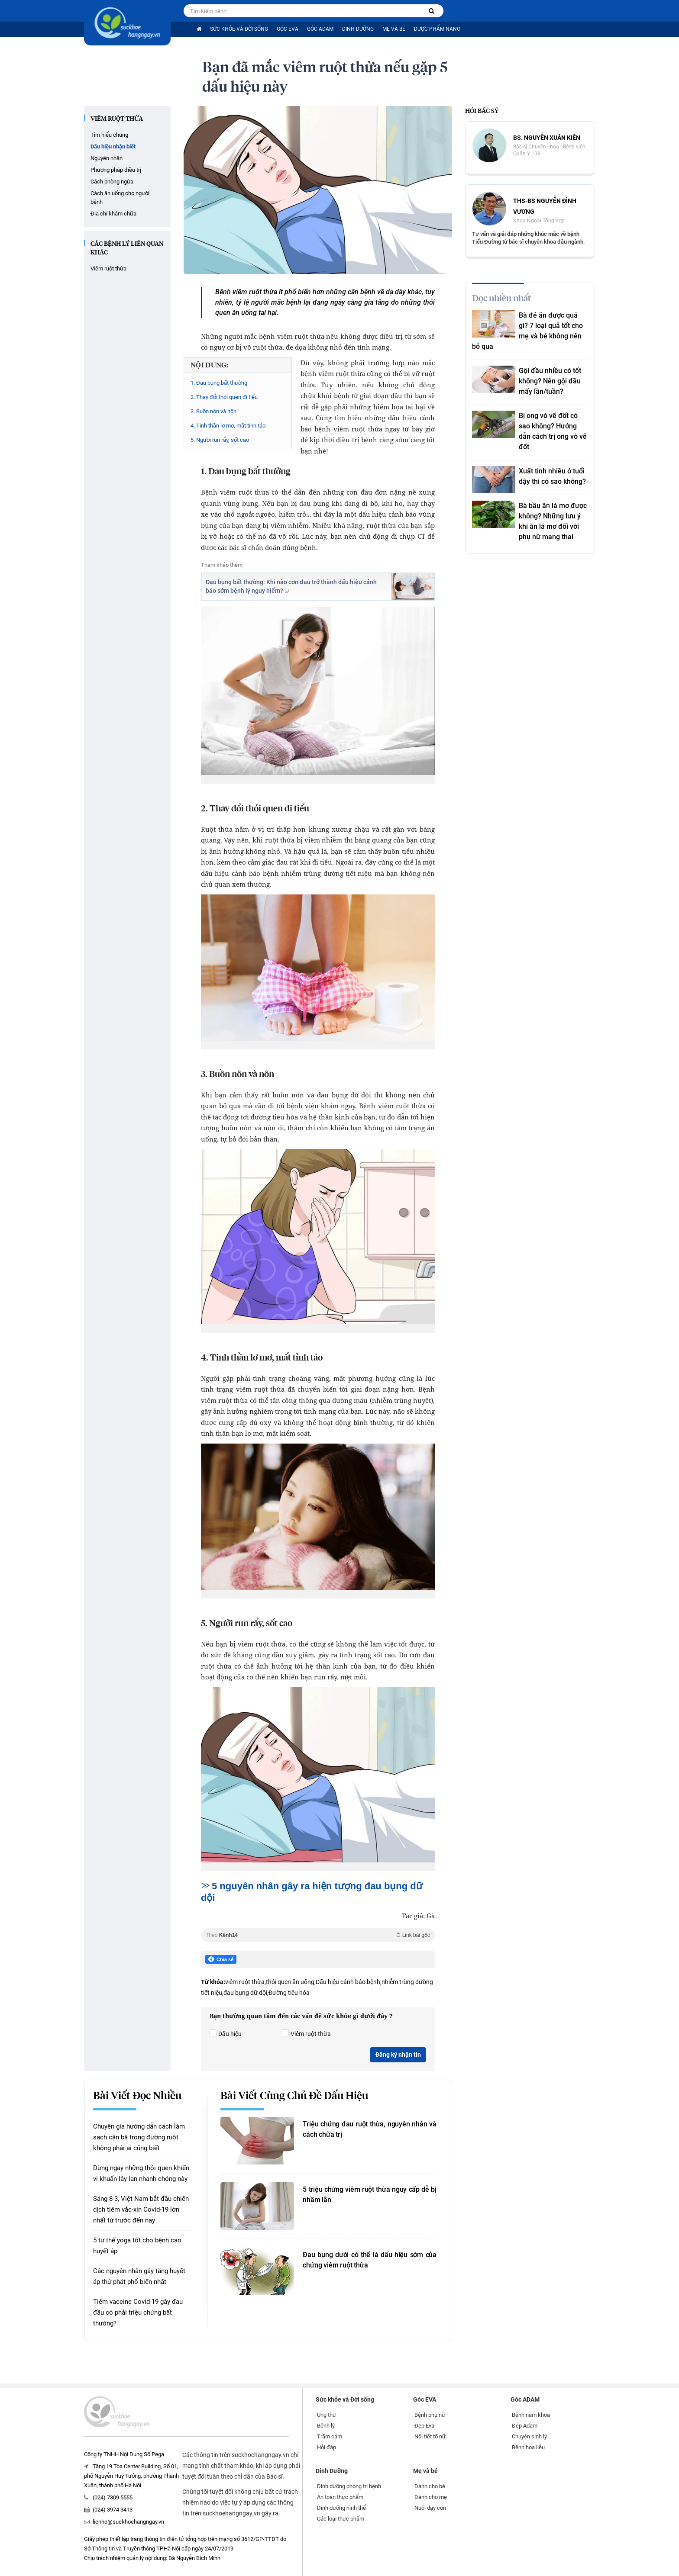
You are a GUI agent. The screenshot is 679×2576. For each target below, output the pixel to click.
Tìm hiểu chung (109, 135)
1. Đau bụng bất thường (219, 382)
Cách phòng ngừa (112, 181)
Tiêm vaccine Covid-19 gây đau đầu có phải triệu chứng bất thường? (138, 2312)
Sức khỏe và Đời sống (239, 29)
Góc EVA (287, 29)
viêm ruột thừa (245, 1981)
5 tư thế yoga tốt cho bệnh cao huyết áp (137, 2245)
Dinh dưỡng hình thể (341, 2508)
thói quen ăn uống (290, 1981)
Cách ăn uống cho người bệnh (120, 197)
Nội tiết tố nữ (430, 2436)
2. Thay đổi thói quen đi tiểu (224, 397)
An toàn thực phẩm (340, 2497)
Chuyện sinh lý (529, 2436)
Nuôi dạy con (430, 2508)
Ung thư (326, 2415)
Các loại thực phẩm (340, 2518)
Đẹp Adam (524, 2425)
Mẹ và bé (393, 29)
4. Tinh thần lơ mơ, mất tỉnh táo (228, 425)
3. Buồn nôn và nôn (213, 411)
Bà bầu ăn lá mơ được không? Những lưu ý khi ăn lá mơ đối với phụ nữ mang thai (553, 521)
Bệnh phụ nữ (429, 2415)
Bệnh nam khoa (531, 2415)
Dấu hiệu (226, 2033)
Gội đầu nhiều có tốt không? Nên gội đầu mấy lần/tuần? (550, 381)
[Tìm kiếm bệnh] (431, 11)
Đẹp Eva (424, 2425)
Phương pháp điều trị (116, 170)
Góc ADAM (320, 29)
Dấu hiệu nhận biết (113, 146)
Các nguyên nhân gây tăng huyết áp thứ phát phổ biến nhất (139, 2276)
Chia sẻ (220, 1959)
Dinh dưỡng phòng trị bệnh (349, 2486)
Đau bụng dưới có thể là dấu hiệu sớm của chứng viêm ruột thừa (369, 2260)
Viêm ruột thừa (117, 119)
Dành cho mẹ (430, 2497)
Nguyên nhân (107, 158)
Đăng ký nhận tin (398, 2054)
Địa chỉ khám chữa (113, 213)
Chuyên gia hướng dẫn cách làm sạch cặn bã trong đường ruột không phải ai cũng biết (139, 2137)
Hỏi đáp (326, 2447)
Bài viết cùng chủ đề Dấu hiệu (294, 2096)
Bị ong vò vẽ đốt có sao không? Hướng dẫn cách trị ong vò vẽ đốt (553, 431)
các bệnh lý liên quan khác (127, 248)
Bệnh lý (326, 2425)
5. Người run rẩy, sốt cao (220, 440)
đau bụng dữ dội (245, 1992)
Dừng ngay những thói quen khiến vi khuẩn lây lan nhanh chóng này (141, 2173)
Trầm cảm (329, 2436)
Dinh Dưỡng (358, 29)
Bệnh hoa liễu (528, 2447)
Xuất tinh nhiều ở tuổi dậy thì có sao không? (552, 476)
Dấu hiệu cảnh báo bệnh (348, 1981)
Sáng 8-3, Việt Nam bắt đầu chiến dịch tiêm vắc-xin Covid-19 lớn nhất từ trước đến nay (141, 2209)
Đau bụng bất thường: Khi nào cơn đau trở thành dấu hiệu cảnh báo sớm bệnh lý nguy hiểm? (291, 586)
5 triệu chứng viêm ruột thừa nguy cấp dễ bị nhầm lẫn (369, 2194)
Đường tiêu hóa (289, 1992)
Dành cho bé (429, 2486)
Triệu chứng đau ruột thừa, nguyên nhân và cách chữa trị (369, 2129)
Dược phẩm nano (437, 29)
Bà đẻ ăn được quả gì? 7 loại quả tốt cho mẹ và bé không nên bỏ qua (527, 331)
